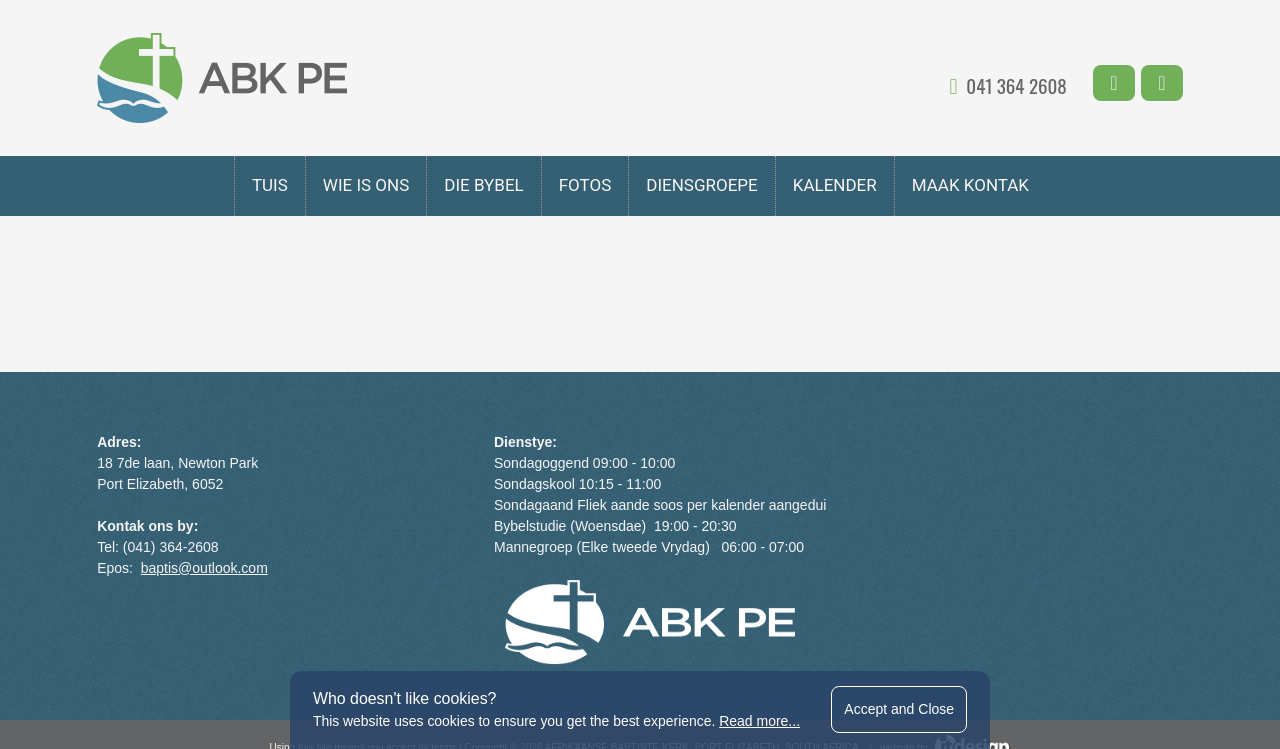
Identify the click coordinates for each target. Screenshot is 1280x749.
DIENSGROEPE (701, 185)
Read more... (760, 721)
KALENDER (835, 185)
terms (443, 651)
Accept (901, 709)
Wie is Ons (366, 185)
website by (945, 651)
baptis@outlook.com (207, 568)
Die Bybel (483, 185)
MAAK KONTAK (970, 185)
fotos (585, 185)
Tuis (270, 185)
